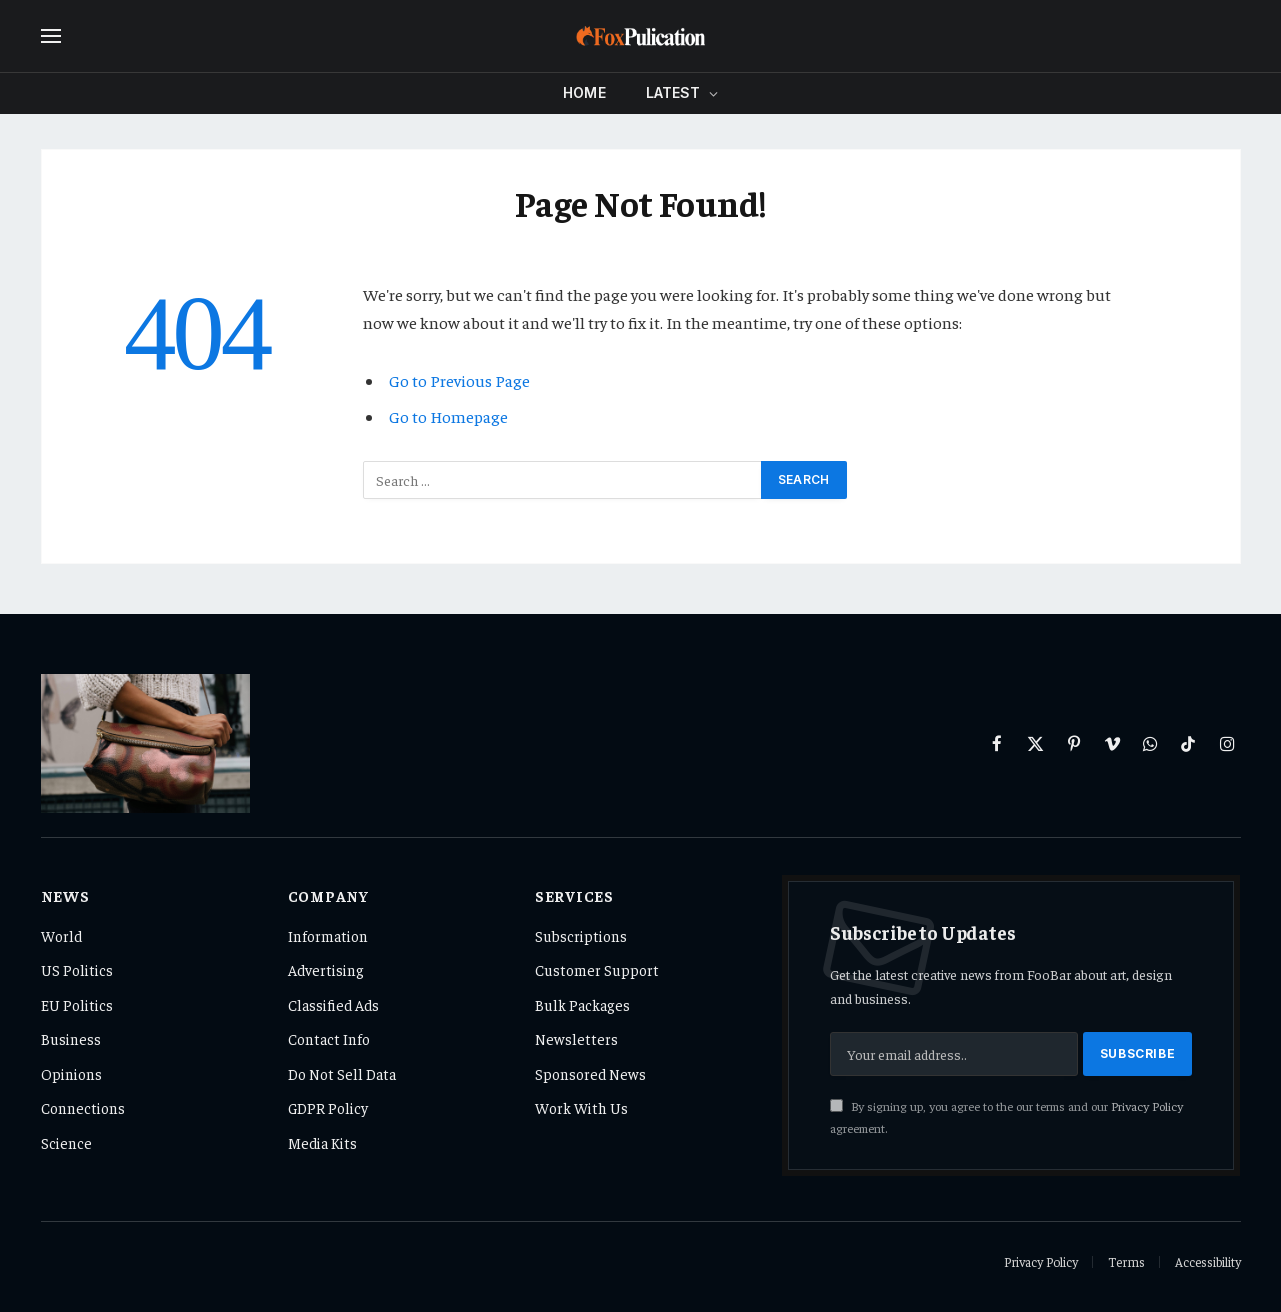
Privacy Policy (1147, 1106)
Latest (673, 92)
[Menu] (51, 36)
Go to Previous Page (459, 380)
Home (584, 92)
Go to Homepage (448, 416)
